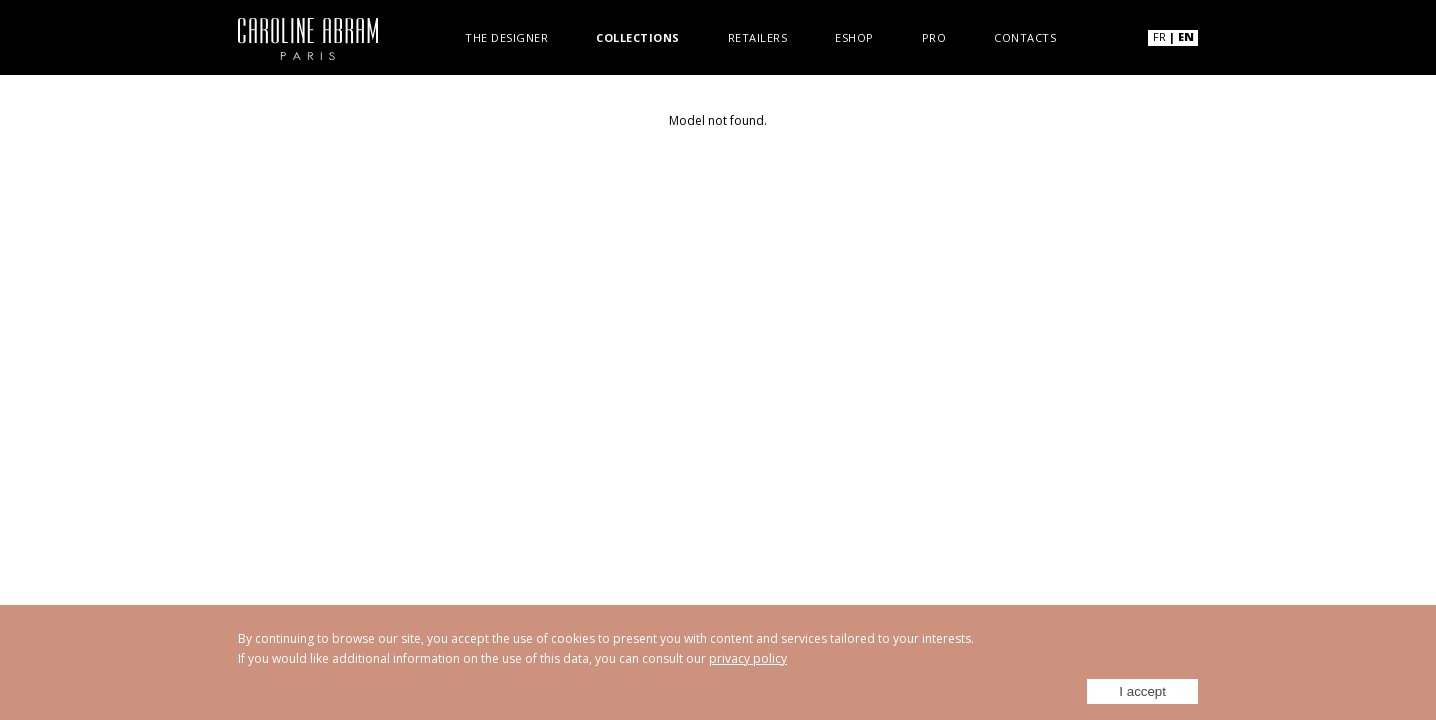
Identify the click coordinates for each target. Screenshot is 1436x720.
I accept (1142, 691)
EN (1186, 36)
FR (1159, 36)
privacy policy (748, 658)
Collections (638, 36)
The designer (506, 36)
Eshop (854, 36)
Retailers (758, 36)
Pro (934, 36)
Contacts (1025, 36)
